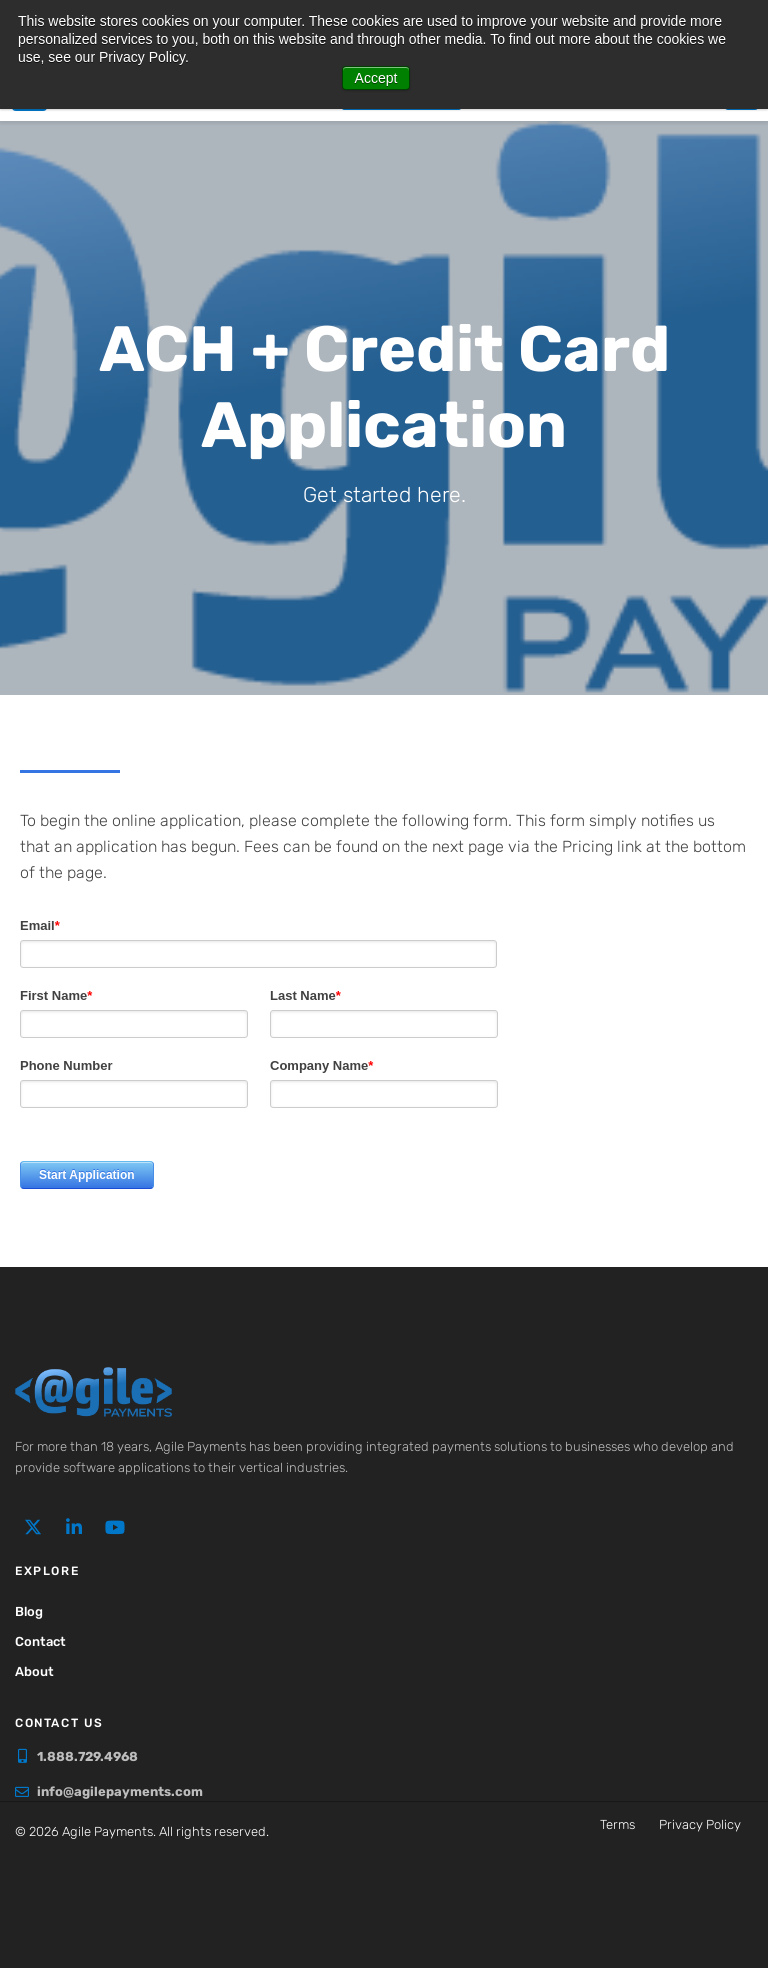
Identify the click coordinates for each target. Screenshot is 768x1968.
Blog (29, 1611)
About (34, 1671)
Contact (40, 1641)
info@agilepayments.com (120, 1791)
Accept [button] (376, 78)
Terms (617, 1824)
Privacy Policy (700, 1824)
